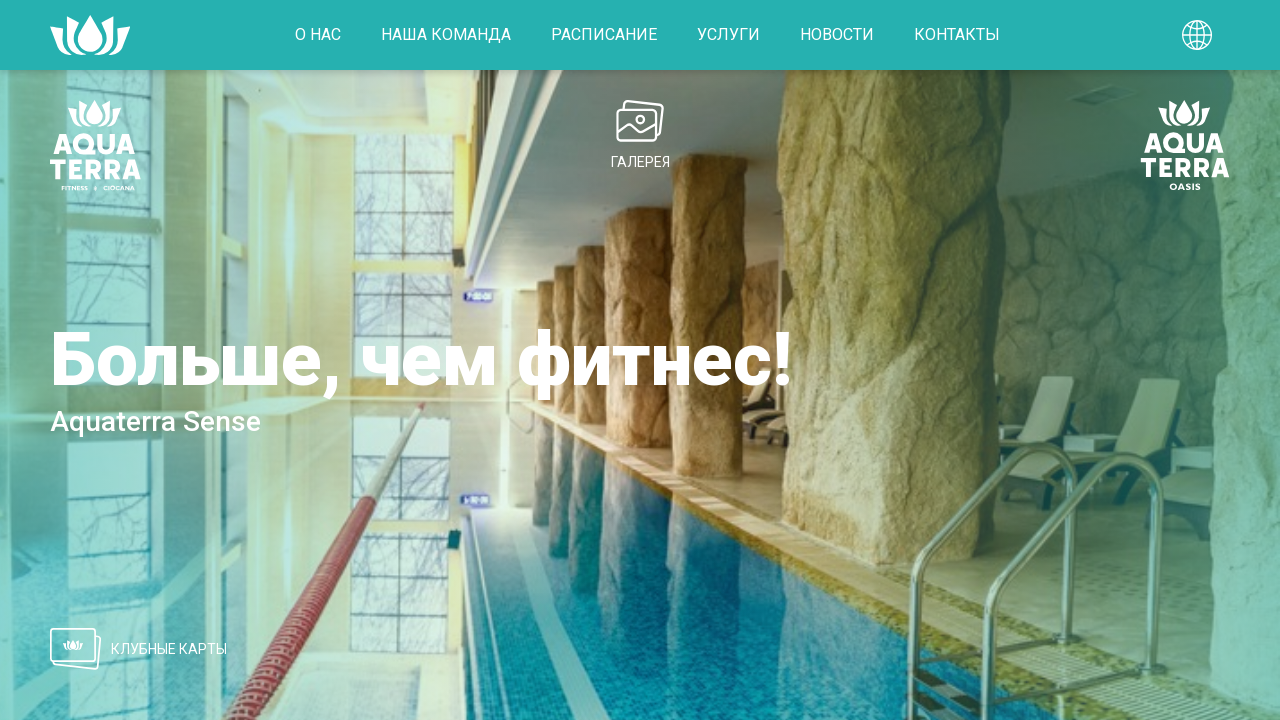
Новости (837, 34)
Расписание (604, 34)
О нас (318, 34)
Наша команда (446, 34)
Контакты (957, 34)
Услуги (728, 34)
